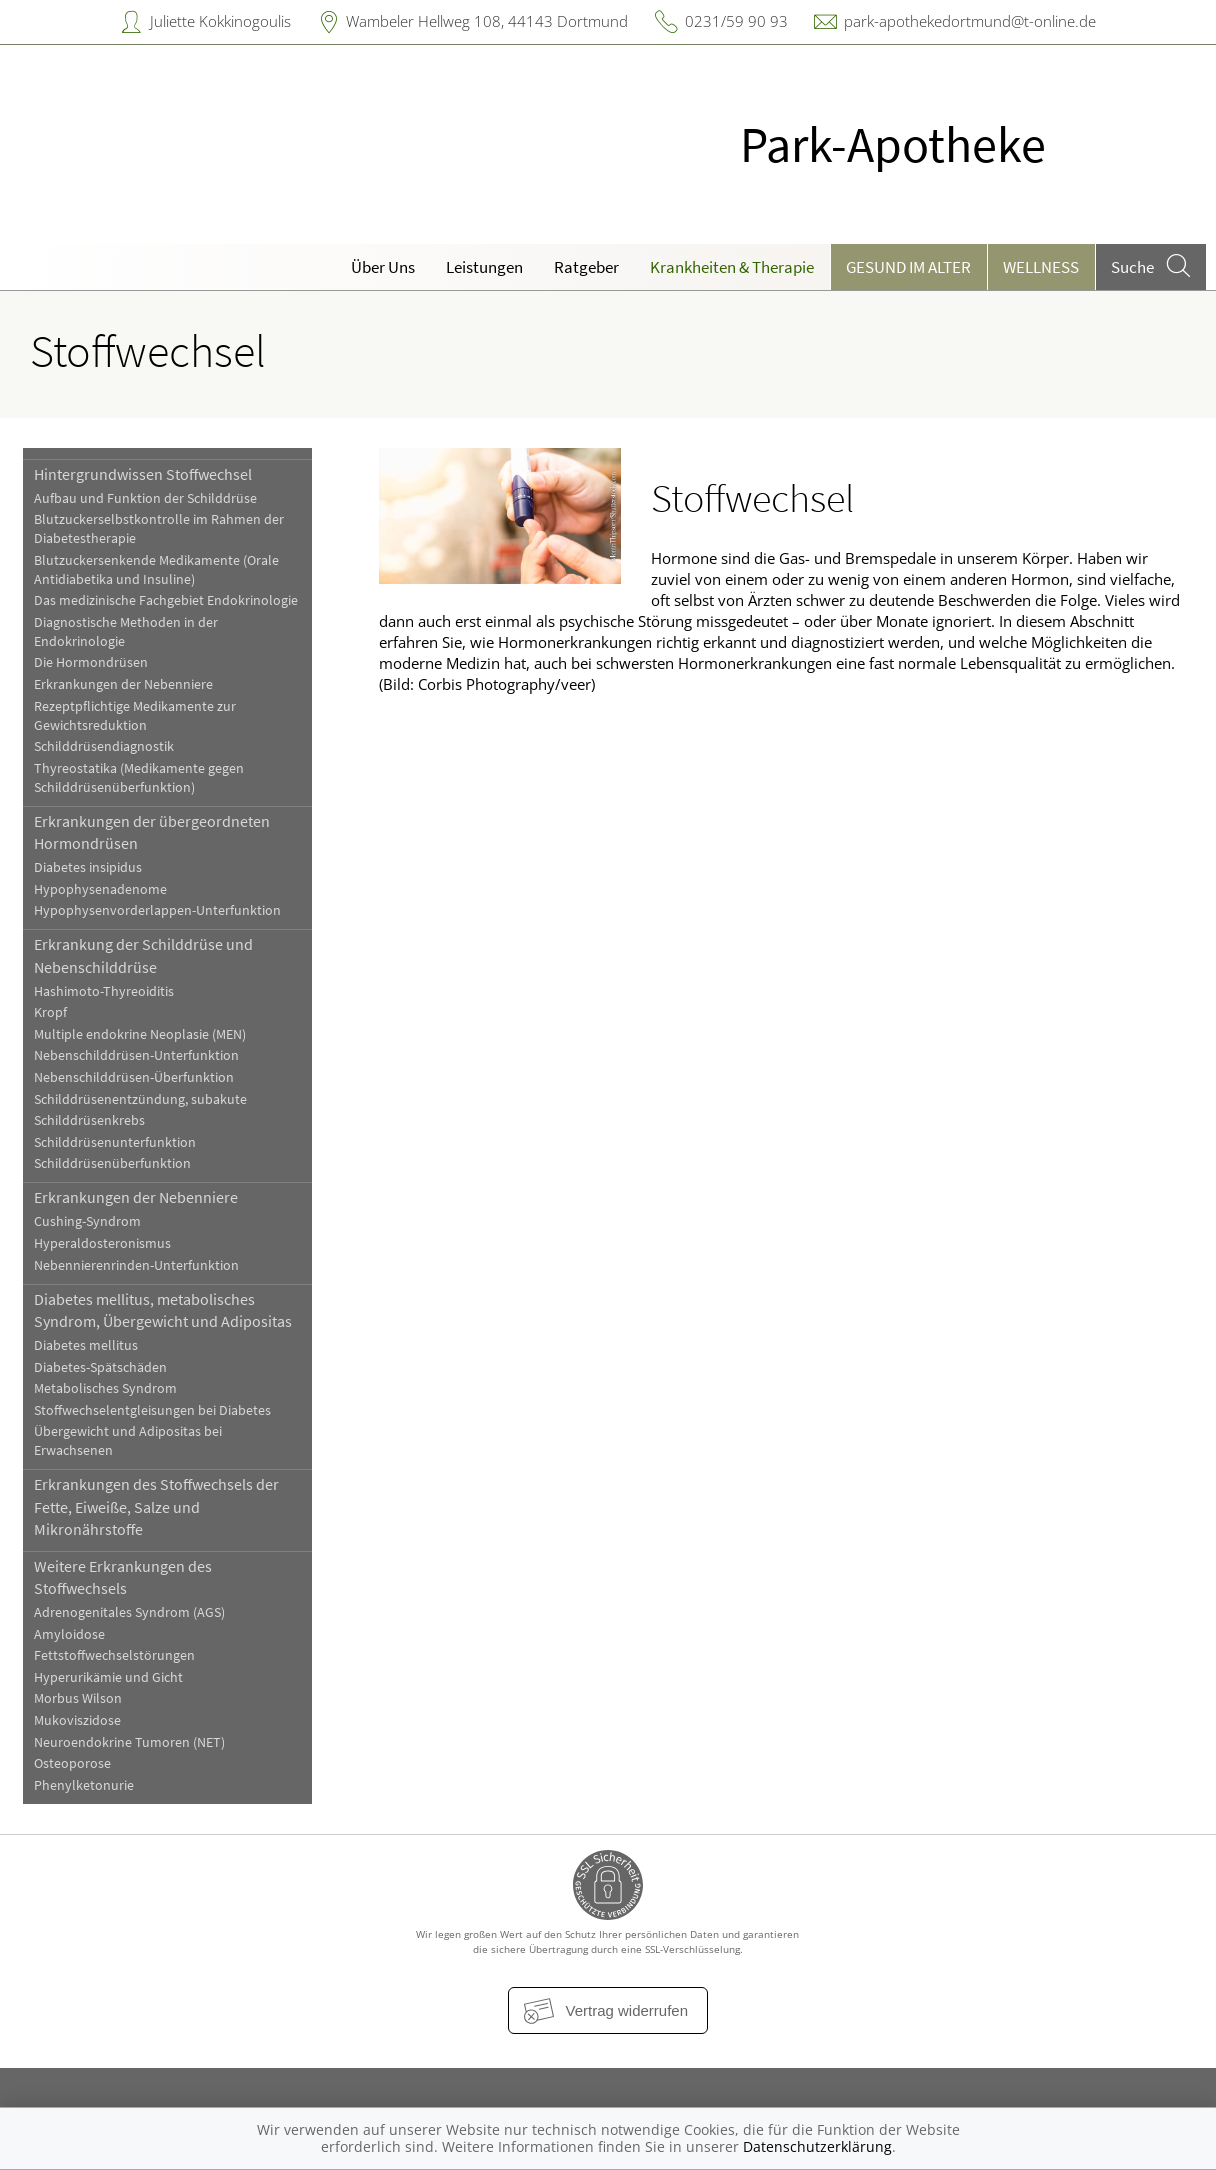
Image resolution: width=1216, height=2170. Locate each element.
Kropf (50, 1012)
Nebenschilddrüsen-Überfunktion (134, 1077)
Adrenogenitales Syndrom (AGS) (129, 1612)
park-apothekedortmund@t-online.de (970, 21)
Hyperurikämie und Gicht (108, 1677)
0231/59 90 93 (736, 21)
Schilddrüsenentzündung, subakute (140, 1099)
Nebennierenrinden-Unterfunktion (136, 1265)
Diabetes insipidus (88, 867)
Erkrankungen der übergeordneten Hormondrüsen (152, 832)
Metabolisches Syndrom (105, 1388)
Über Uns (383, 267)
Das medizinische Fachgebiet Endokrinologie (166, 600)
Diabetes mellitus (86, 1345)
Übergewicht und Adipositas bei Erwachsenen (128, 1441)
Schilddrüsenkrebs (89, 1120)
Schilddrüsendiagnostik (104, 746)
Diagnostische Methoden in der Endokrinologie (126, 632)
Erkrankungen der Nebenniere (123, 684)
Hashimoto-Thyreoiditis (104, 991)
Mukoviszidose (77, 1720)
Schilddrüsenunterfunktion (115, 1142)
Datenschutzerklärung (817, 2146)
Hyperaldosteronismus (102, 1243)
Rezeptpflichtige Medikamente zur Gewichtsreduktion (135, 716)
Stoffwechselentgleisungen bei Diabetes (152, 1410)
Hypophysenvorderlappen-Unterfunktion (157, 910)
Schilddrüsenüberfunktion (112, 1163)
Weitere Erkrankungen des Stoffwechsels (123, 1577)
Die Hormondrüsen (91, 662)
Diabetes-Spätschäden (100, 1367)
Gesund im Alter (908, 267)
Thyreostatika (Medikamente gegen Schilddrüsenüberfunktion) (139, 778)
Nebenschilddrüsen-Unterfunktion (136, 1055)
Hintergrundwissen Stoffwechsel (143, 474)
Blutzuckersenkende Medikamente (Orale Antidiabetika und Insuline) (156, 570)
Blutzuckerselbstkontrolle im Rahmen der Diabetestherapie (159, 529)
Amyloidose (69, 1634)
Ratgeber (586, 267)
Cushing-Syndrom (87, 1221)
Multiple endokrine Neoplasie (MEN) (140, 1034)
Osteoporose (72, 1763)
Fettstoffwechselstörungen (114, 1655)
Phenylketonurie (84, 1785)
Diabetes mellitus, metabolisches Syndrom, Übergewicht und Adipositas (163, 1310)
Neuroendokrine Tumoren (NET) (129, 1742)
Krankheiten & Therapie (732, 267)
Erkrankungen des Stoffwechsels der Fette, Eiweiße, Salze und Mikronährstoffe (156, 1506)
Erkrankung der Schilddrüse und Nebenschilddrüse (143, 955)
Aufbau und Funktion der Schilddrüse (145, 498)
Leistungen (484, 267)
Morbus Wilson (78, 1698)
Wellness (1041, 267)
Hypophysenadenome (100, 889)
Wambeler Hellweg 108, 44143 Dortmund (487, 21)
